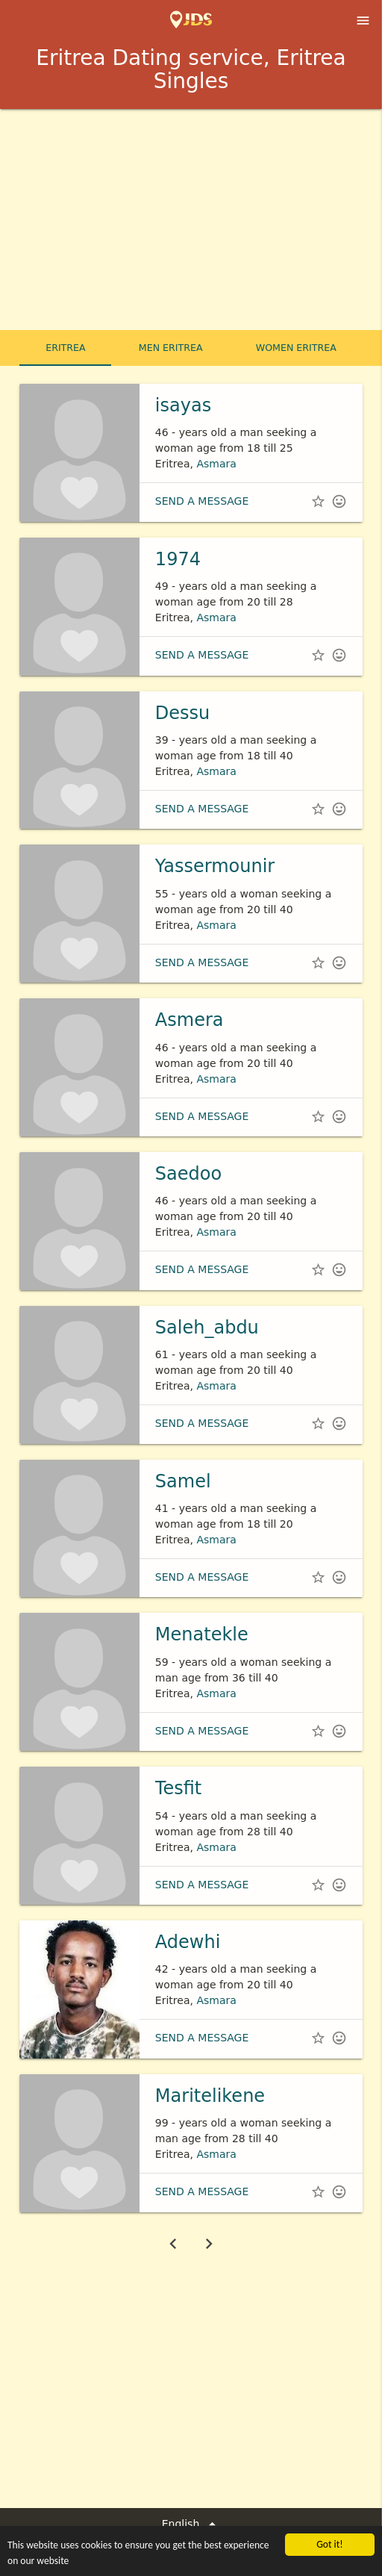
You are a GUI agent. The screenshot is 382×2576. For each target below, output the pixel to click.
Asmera (189, 1019)
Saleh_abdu (207, 1327)
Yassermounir (215, 866)
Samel (183, 1481)
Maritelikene (210, 2095)
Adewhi (188, 1942)
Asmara (216, 464)
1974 (178, 559)
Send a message (201, 501)
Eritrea (65, 347)
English (191, 2524)
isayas (183, 405)
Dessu (182, 713)
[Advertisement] (191, 221)
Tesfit (178, 1788)
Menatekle (201, 1634)
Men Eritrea (171, 347)
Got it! (329, 2543)
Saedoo (188, 1173)
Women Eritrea (296, 347)
